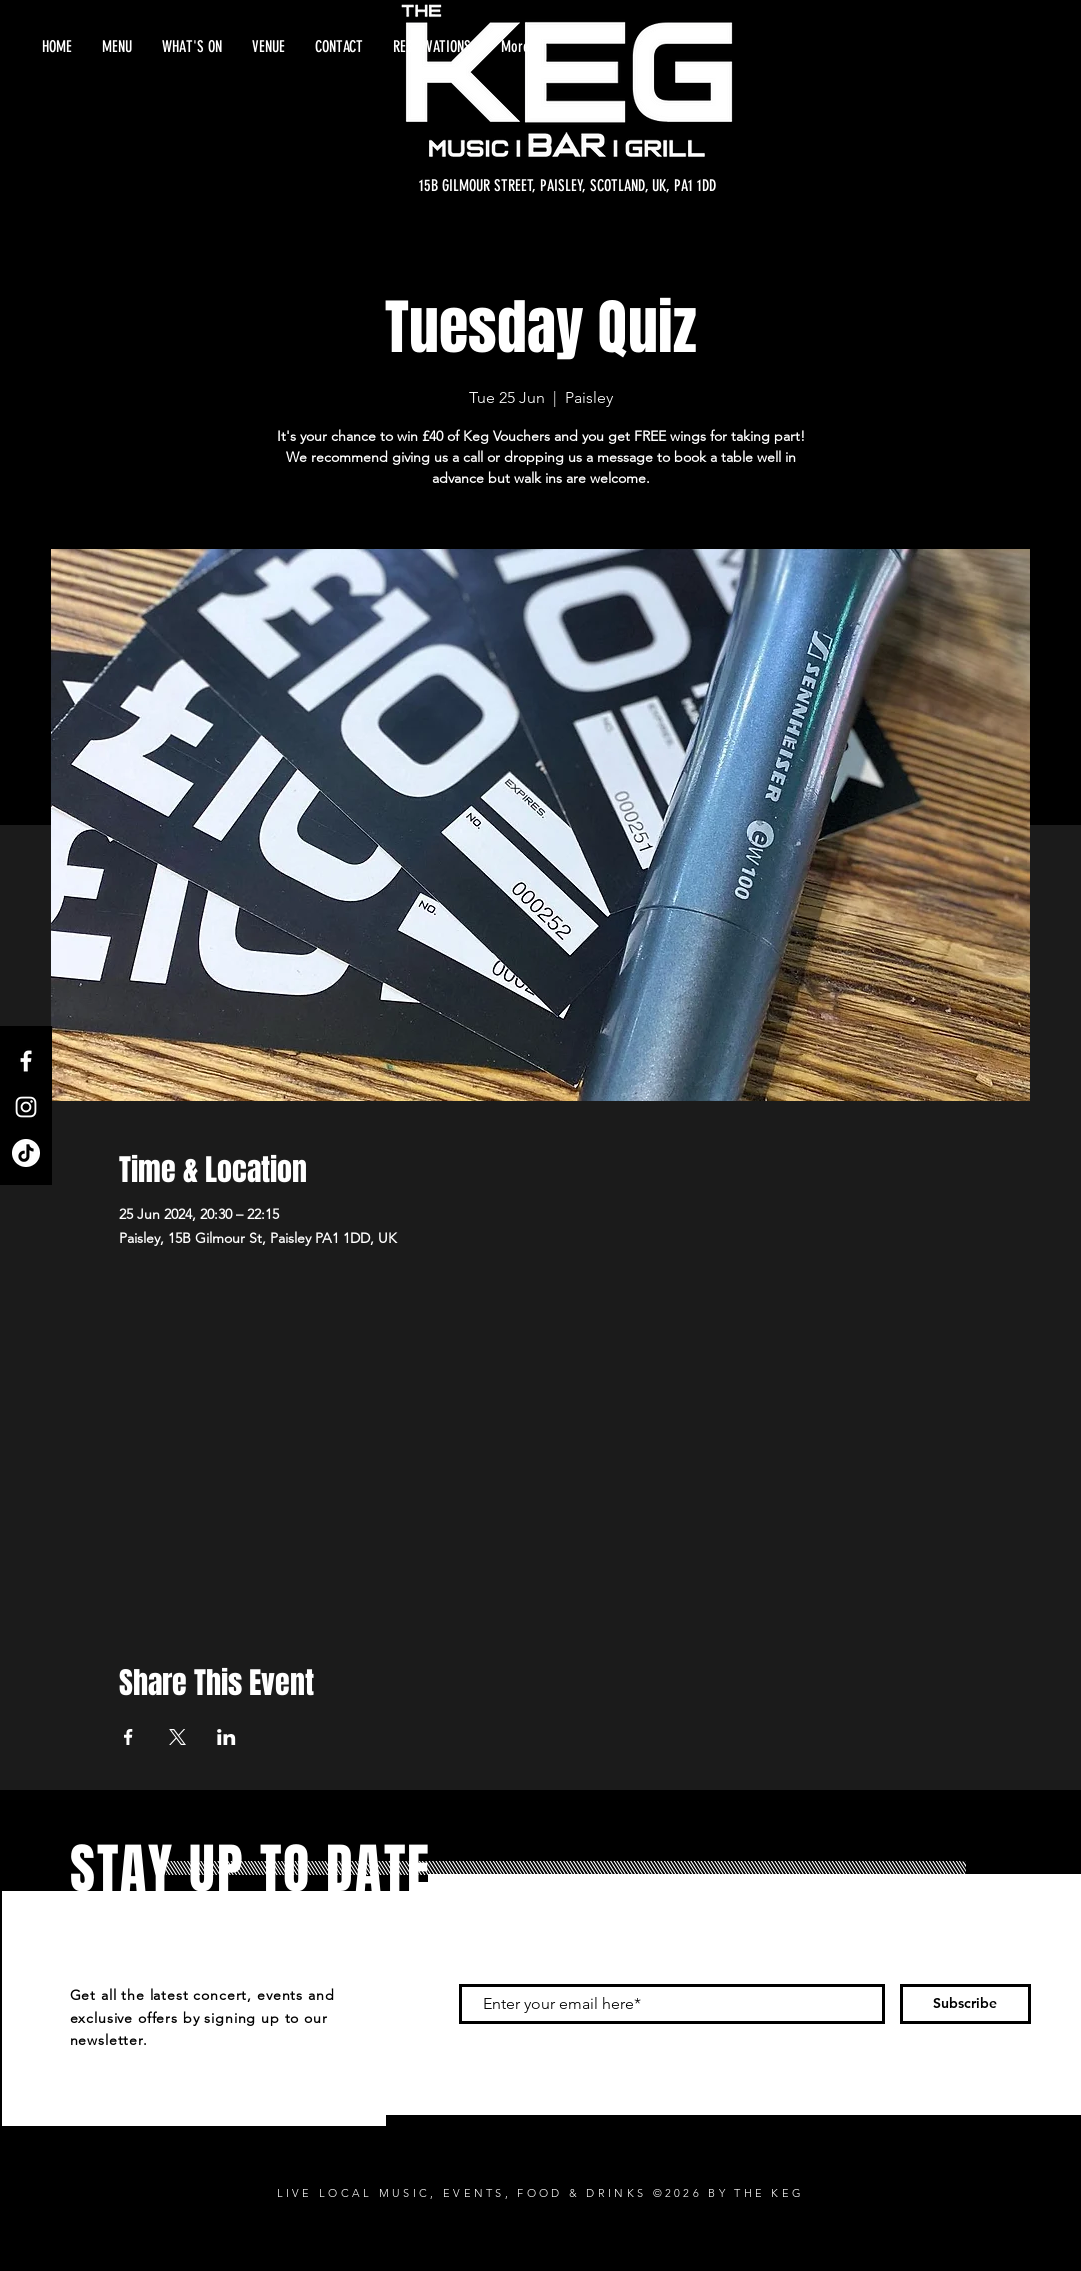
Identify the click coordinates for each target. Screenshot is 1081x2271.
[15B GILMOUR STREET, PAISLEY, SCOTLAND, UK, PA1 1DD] (567, 186)
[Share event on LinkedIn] (226, 1737)
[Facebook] (26, 1061)
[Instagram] (26, 1107)
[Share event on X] (177, 1737)
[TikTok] (26, 1153)
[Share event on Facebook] (128, 1737)
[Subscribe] (965, 2004)
